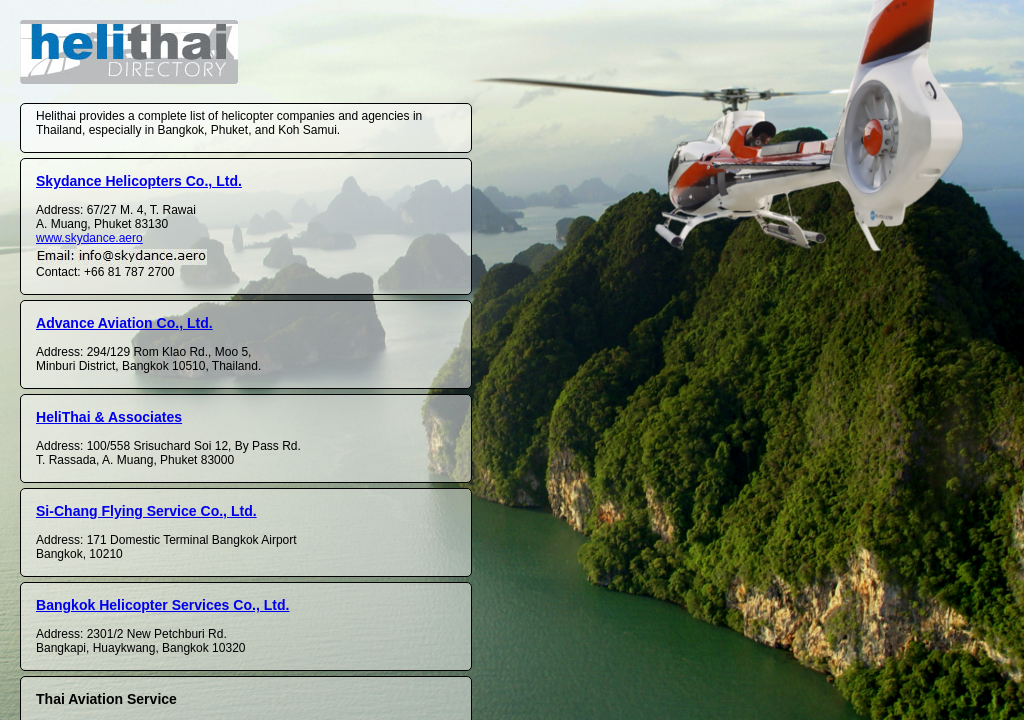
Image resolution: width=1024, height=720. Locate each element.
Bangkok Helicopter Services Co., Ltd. (162, 605)
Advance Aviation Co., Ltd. (124, 323)
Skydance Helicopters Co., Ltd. (139, 181)
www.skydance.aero (89, 238)
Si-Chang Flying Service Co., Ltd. (146, 511)
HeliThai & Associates (109, 417)
